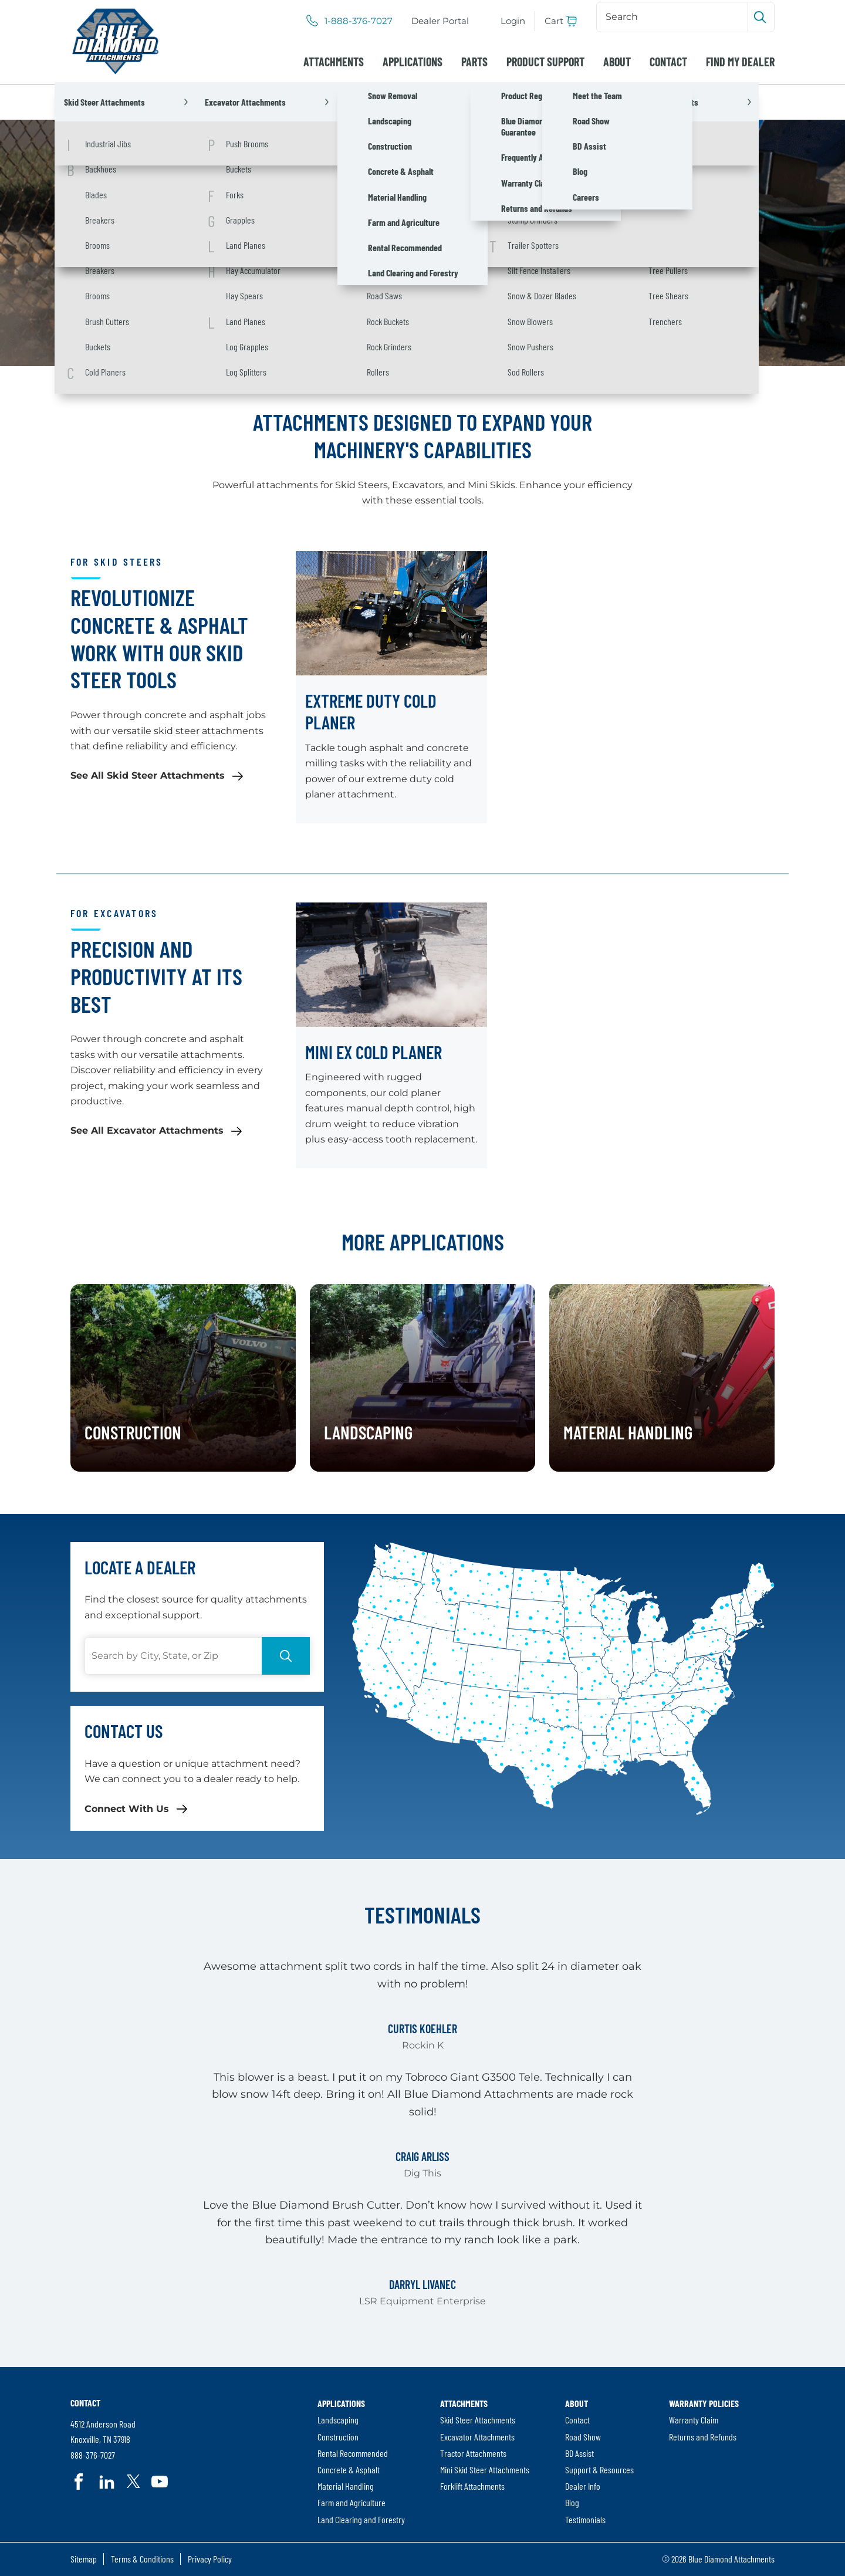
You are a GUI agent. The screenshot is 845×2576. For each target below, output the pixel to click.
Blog (572, 2502)
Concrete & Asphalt (348, 2469)
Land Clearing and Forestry (361, 2519)
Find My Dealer (740, 62)
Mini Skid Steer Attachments (484, 2469)
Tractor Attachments (473, 2453)
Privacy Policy (210, 2558)
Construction (338, 2436)
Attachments (333, 62)
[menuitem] (440, 21)
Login (513, 20)
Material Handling (345, 2486)
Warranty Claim (693, 2419)
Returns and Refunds (702, 2436)
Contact (668, 62)
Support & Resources (599, 2469)
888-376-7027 (92, 2454)
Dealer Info (582, 2486)
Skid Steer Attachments (477, 2419)
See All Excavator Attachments (147, 1130)
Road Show (583, 2436)
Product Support (545, 62)
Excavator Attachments (477, 2436)
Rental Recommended (352, 2453)
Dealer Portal (440, 20)
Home (85, 101)
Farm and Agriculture (351, 2502)
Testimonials (585, 2519)
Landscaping (338, 2419)
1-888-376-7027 (359, 21)
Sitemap (83, 2558)
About (617, 62)
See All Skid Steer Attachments (147, 775)
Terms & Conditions (142, 2558)
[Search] (673, 17)
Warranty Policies (704, 2403)
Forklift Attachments (472, 2486)
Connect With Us (126, 1808)
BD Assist (579, 2453)
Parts (474, 62)
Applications (412, 62)
